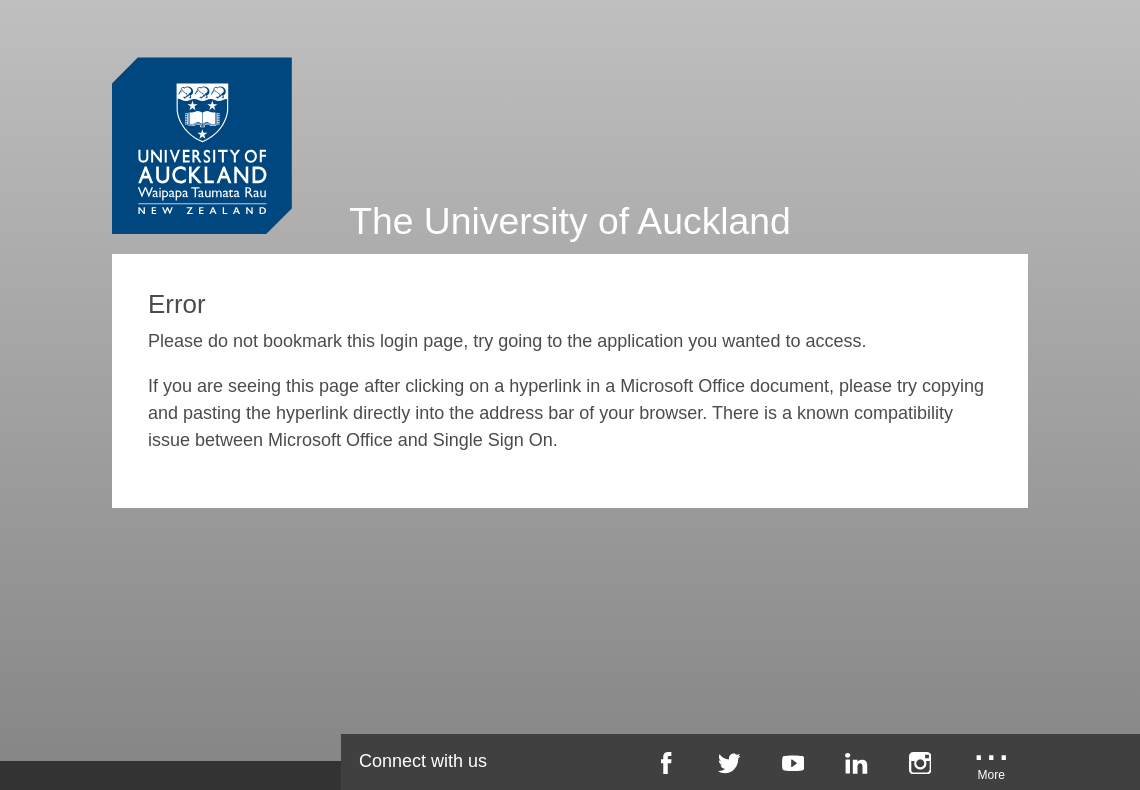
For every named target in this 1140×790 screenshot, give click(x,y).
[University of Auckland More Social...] (991, 770)
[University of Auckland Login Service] (202, 108)
